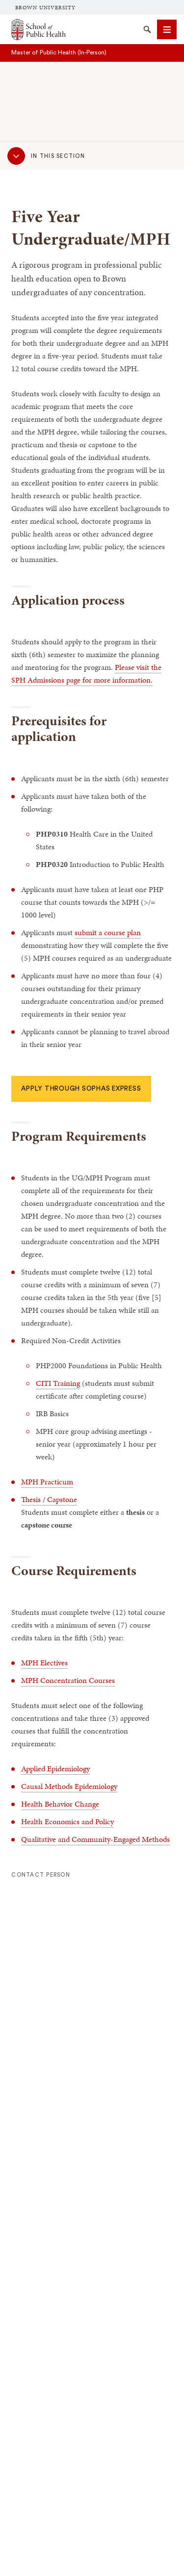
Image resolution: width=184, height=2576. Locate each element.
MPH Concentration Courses (68, 1680)
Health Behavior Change (60, 1804)
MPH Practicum (47, 1481)
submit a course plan (108, 932)
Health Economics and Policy (67, 1821)
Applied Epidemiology (55, 1768)
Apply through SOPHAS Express (81, 1088)
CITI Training (58, 1383)
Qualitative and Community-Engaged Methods (95, 1839)
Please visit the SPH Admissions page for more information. (86, 674)
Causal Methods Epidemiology (69, 1786)
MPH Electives (44, 1662)
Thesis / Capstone (49, 1499)
